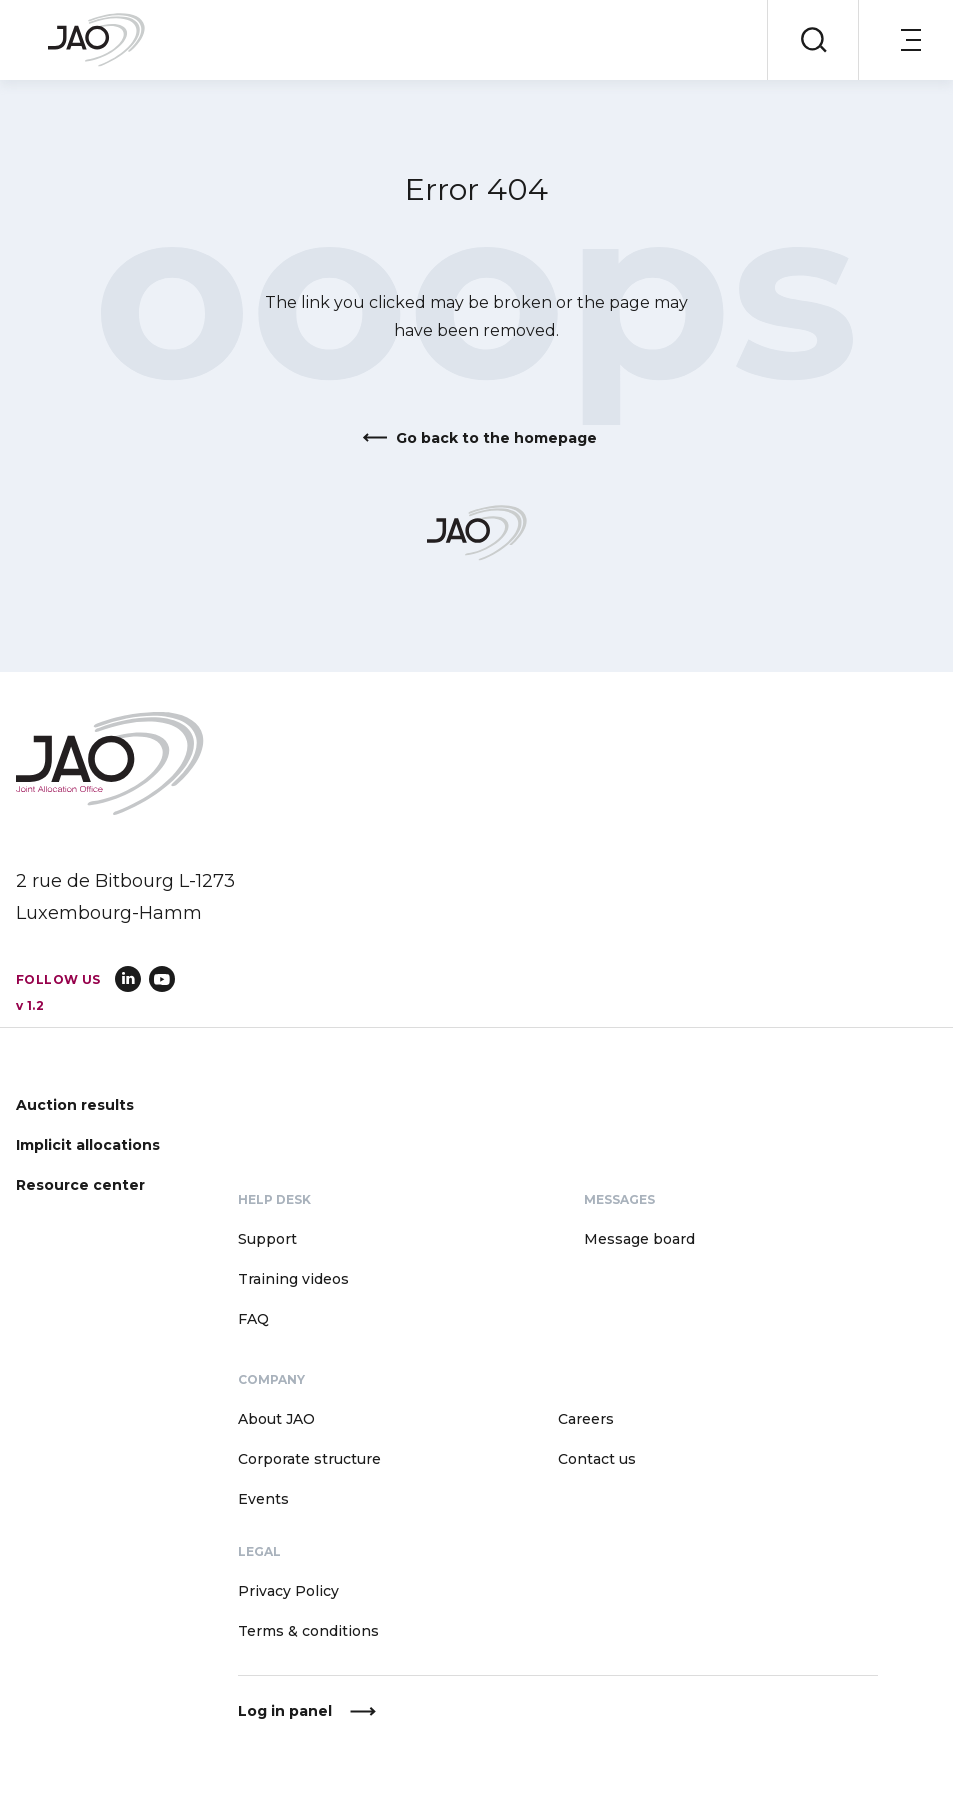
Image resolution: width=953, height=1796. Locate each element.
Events (263, 1499)
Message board (639, 1239)
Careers (586, 1419)
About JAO (276, 1419)
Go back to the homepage (496, 438)
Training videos (293, 1279)
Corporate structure (309, 1459)
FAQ (253, 1319)
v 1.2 (30, 1005)
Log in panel (285, 1711)
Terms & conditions (308, 1631)
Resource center (80, 1185)
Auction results (75, 1105)
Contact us (597, 1459)
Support (267, 1239)
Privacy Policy (288, 1591)
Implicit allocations (88, 1145)
